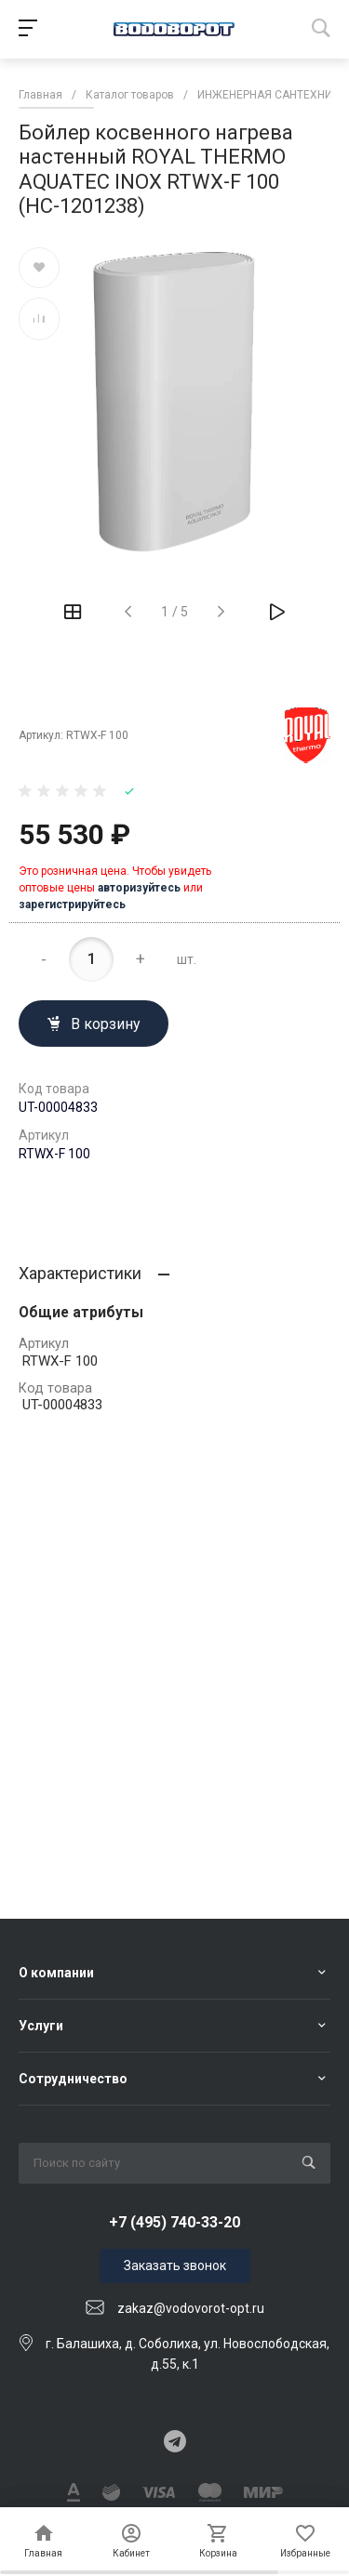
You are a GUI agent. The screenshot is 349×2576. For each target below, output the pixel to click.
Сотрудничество (73, 2078)
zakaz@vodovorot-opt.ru (190, 2308)
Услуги (41, 2025)
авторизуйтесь (139, 887)
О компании (56, 1972)
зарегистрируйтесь (72, 904)
